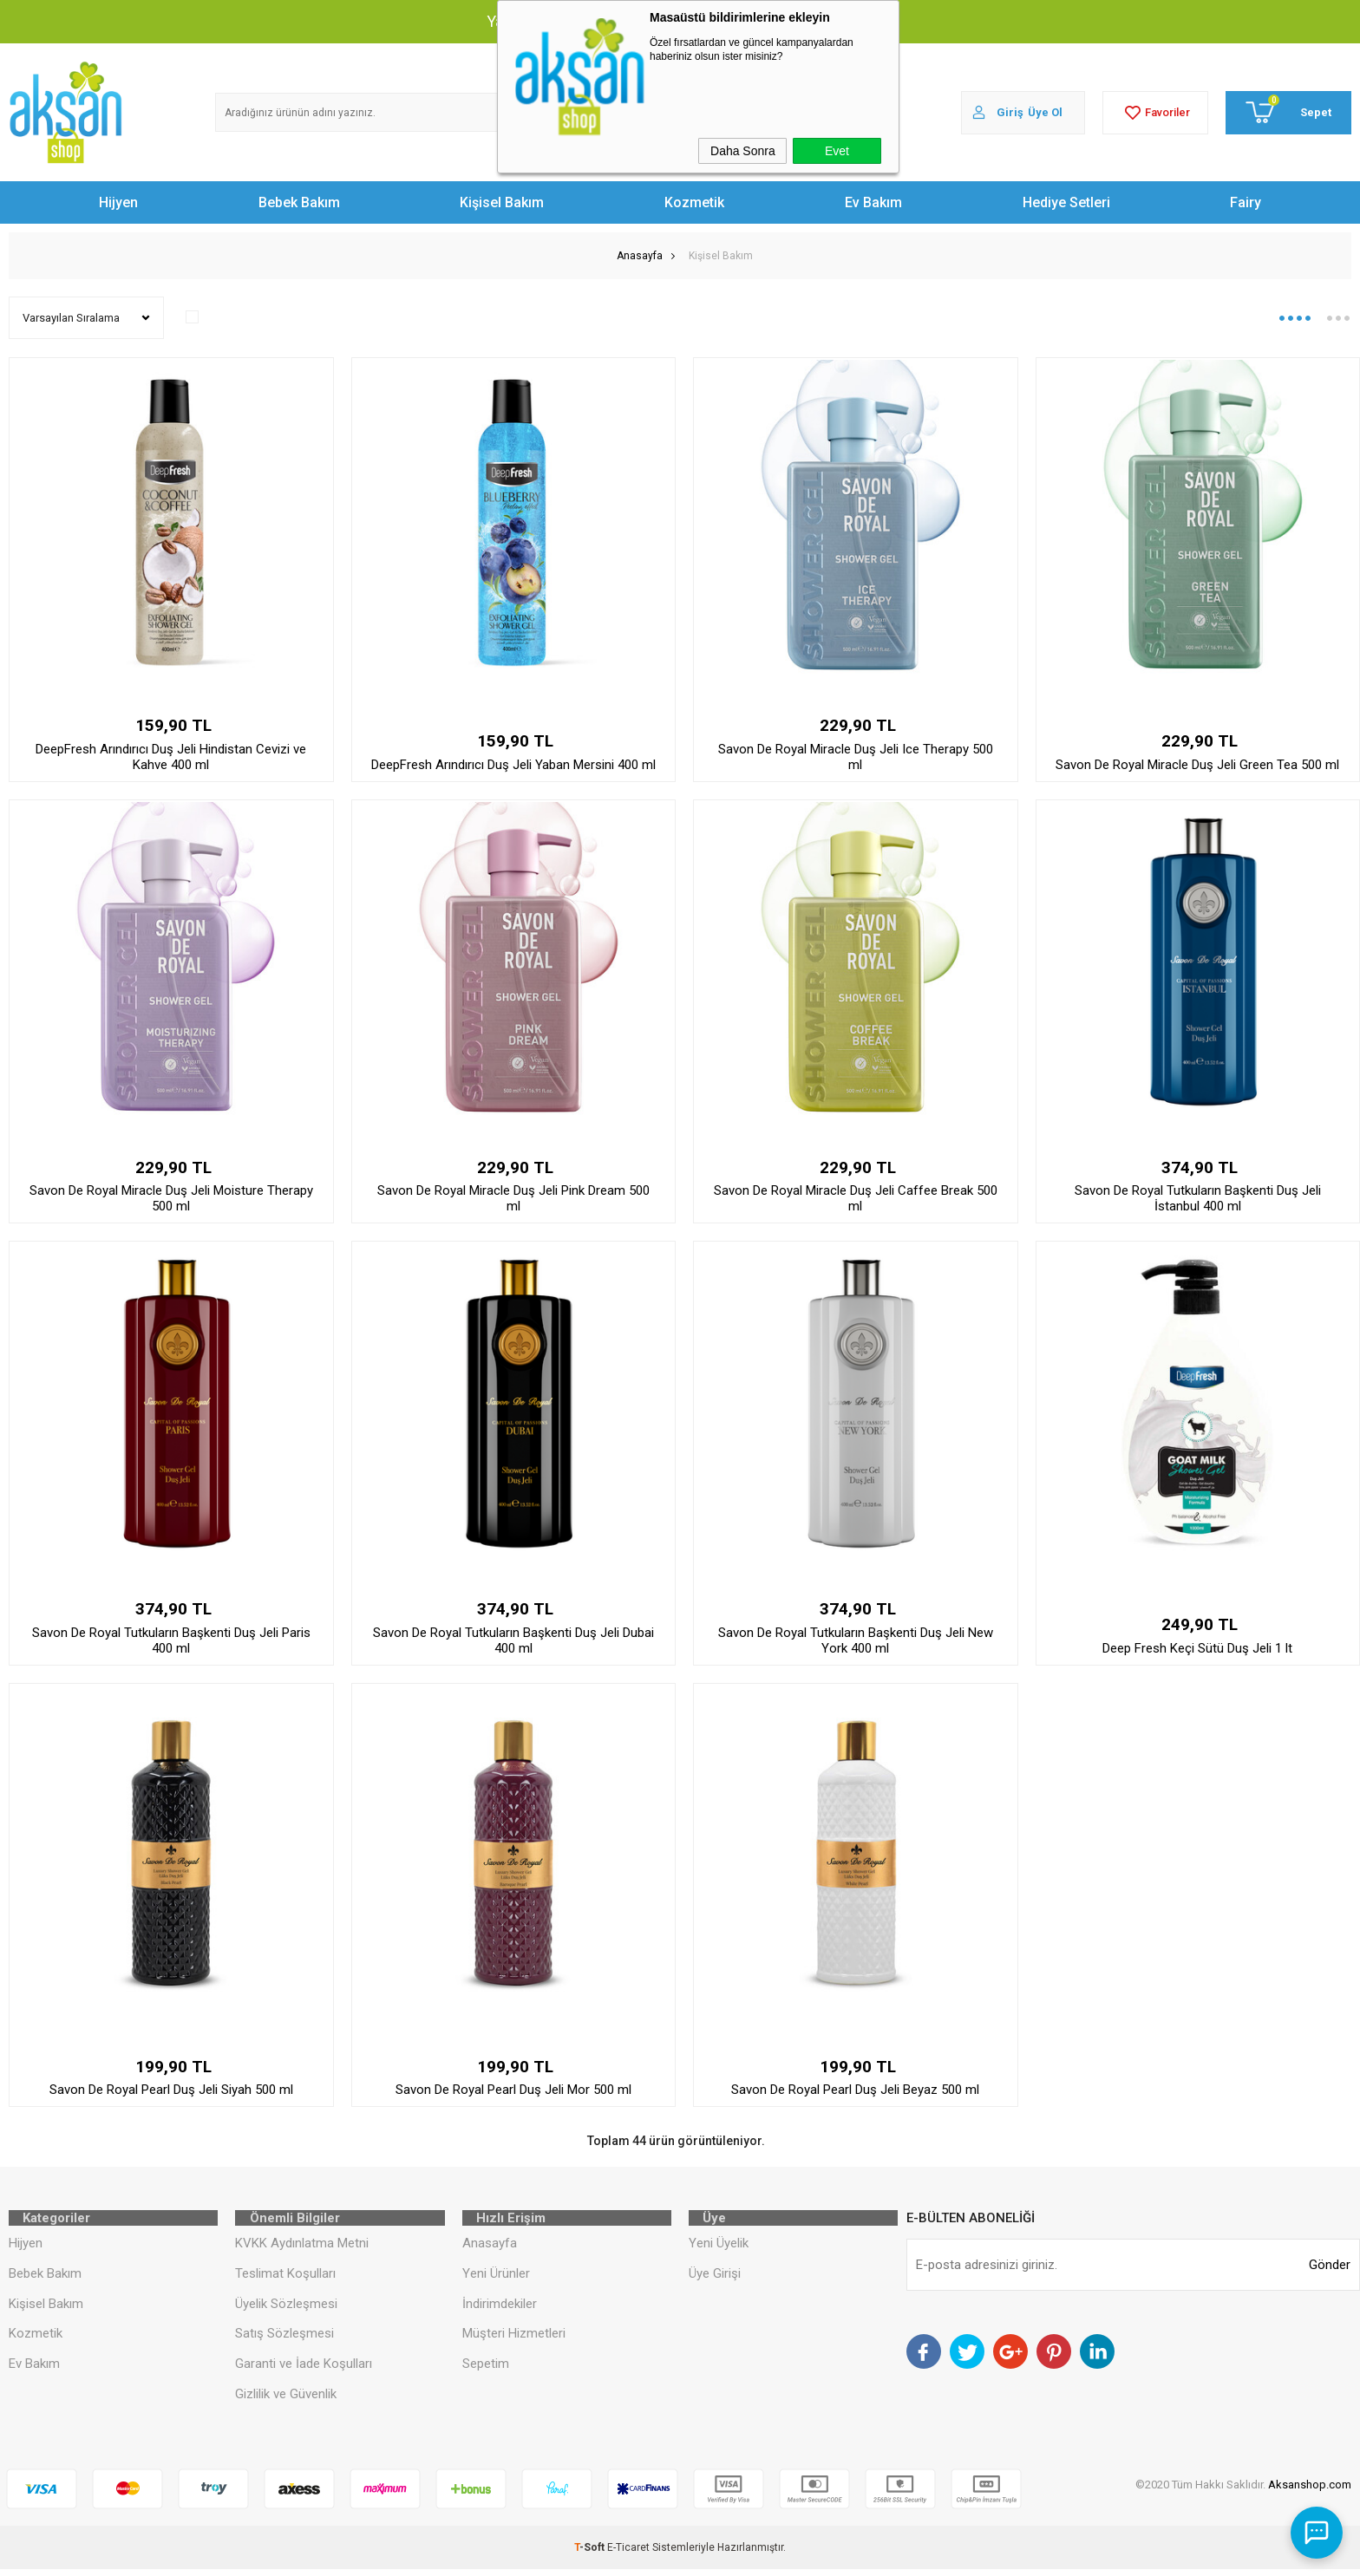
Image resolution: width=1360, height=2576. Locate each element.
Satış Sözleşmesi (284, 2340)
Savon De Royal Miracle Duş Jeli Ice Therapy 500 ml (855, 757)
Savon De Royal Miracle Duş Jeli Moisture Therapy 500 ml (171, 1198)
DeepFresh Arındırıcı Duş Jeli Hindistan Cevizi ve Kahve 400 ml (171, 757)
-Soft (590, 2554)
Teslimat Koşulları (285, 2279)
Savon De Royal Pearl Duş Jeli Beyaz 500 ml (855, 2089)
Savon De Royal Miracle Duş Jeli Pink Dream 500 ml (513, 1198)
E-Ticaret (628, 2554)
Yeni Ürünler (496, 2279)
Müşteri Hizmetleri (514, 2340)
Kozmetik (694, 202)
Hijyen (118, 202)
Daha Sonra (742, 151)
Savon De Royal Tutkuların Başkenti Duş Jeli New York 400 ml (855, 1640)
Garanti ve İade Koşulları (303, 2370)
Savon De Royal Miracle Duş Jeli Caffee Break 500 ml (855, 1198)
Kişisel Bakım (502, 202)
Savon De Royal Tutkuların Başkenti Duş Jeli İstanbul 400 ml (1198, 1198)
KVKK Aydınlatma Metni (302, 2249)
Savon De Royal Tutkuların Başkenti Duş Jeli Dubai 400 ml (513, 1640)
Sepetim (485, 2370)
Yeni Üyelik (719, 2249)
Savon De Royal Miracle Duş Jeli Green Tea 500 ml (1197, 765)
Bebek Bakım (299, 202)
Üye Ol (1045, 112)
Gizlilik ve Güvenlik (286, 2401)
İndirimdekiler (499, 2310)
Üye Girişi (715, 2279)
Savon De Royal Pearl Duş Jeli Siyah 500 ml (171, 2089)
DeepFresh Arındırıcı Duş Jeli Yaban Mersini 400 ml (513, 765)
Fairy (1245, 202)
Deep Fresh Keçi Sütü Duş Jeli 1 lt (1197, 1648)
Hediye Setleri (1066, 202)
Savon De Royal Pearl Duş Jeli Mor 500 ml (513, 2089)
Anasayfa (489, 2249)
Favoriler (1155, 113)
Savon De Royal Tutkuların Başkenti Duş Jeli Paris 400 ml (171, 1640)
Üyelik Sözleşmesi (286, 2310)
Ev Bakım (873, 202)
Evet (837, 151)
